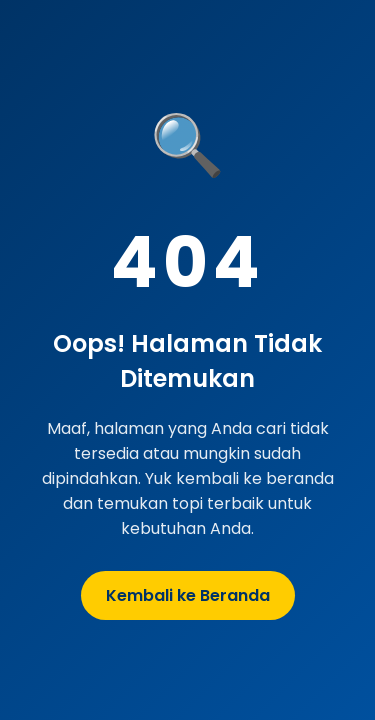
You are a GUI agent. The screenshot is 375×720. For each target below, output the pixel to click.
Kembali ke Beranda (188, 595)
